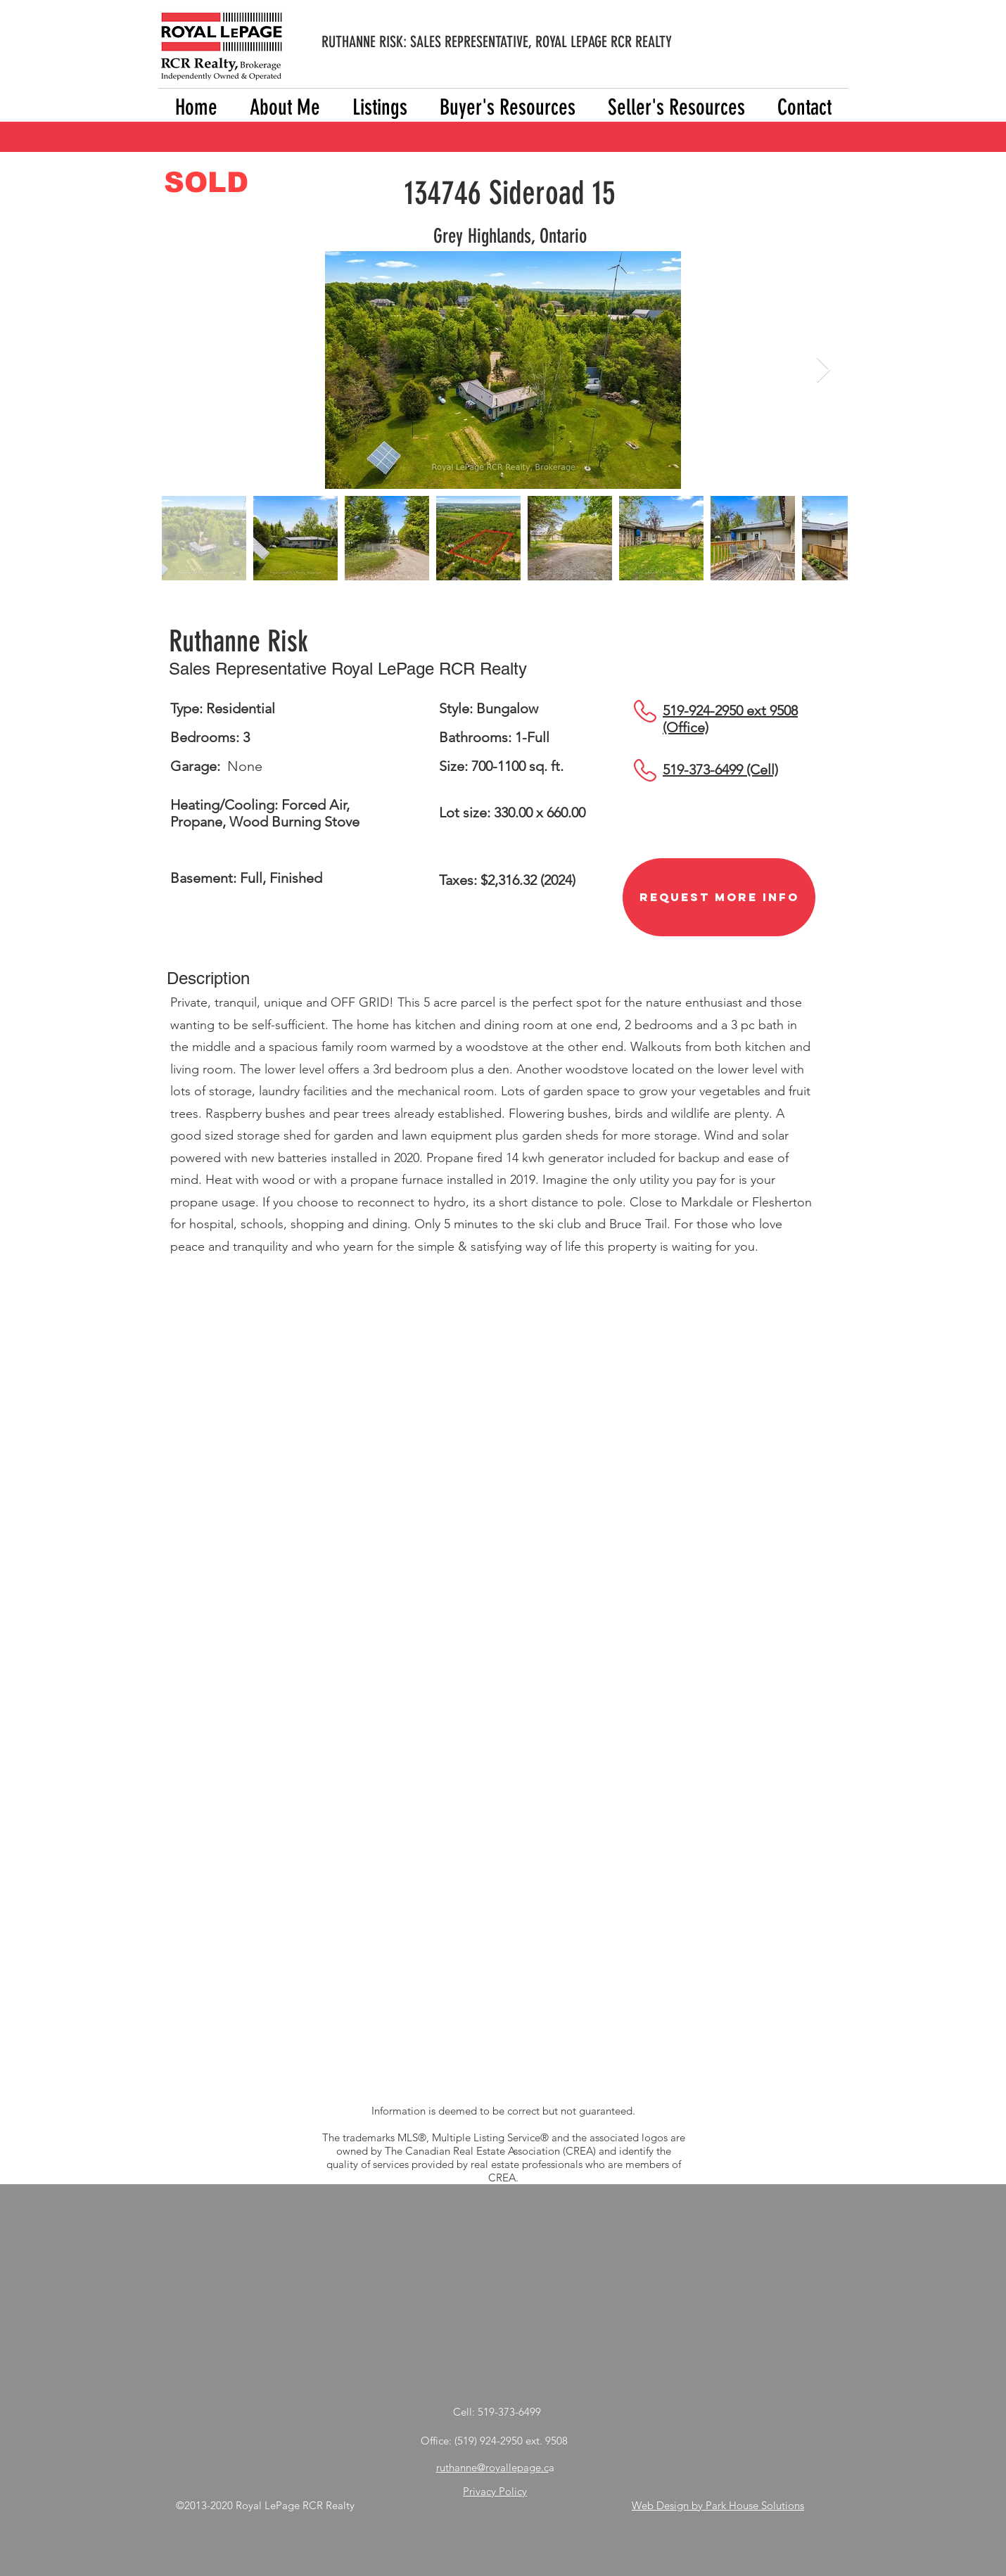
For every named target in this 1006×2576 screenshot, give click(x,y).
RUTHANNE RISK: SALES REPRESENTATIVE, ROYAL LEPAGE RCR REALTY (496, 41)
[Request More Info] (719, 897)
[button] (380, 107)
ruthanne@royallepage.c (492, 2467)
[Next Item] (823, 370)
